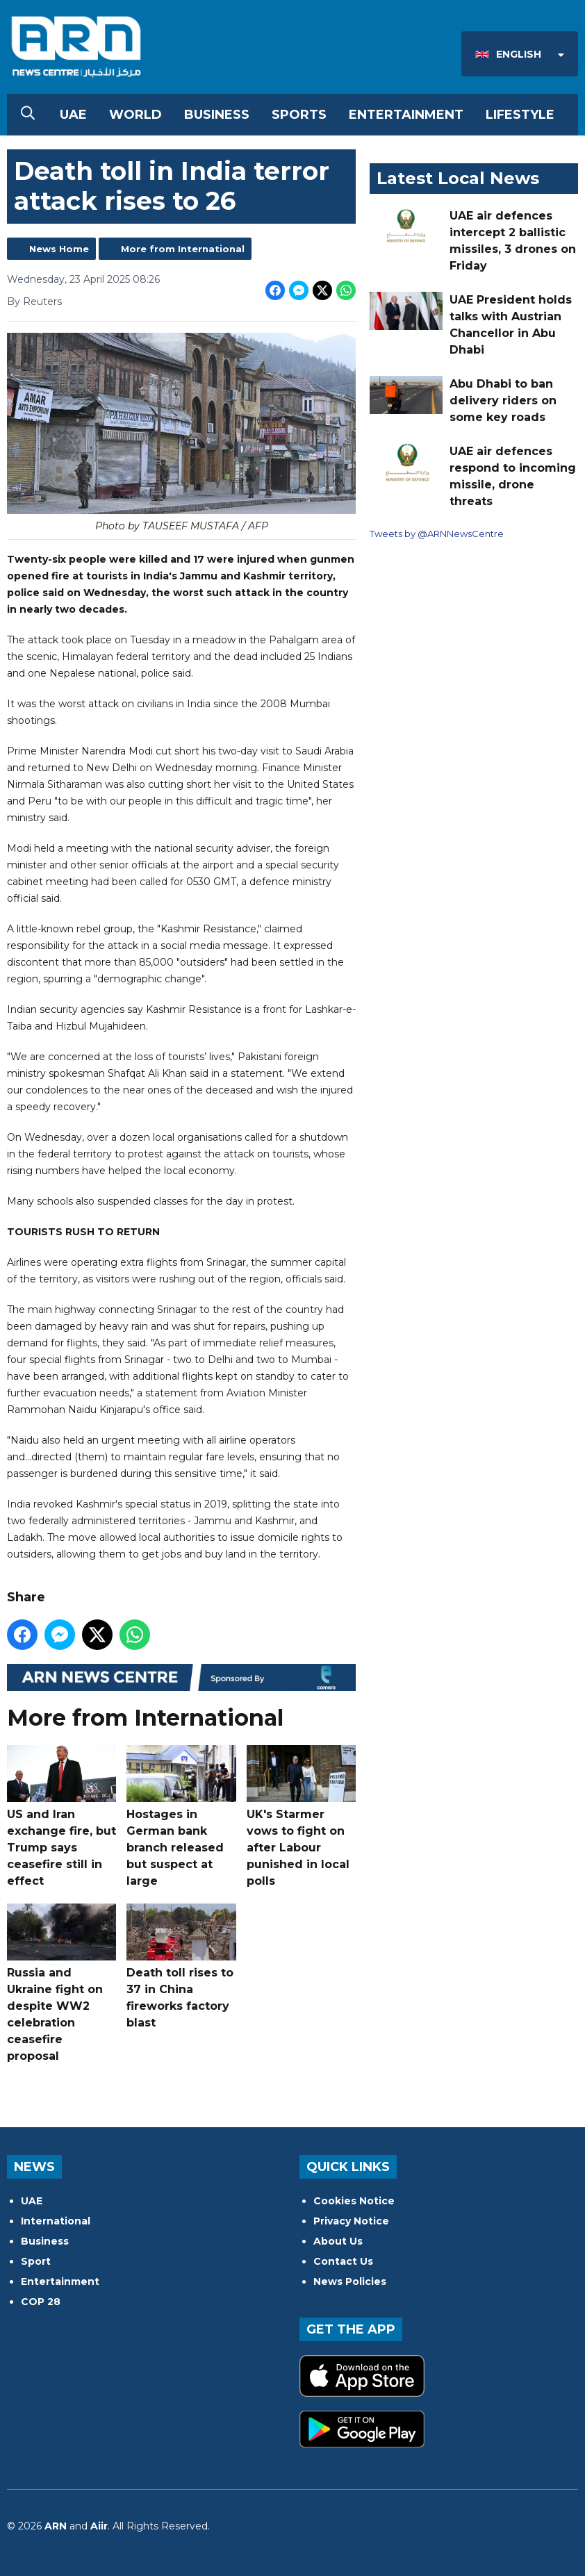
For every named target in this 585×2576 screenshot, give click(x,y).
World (135, 114)
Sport (36, 2261)
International (55, 2221)
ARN (55, 2526)
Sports (299, 114)
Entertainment (406, 114)
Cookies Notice (354, 2201)
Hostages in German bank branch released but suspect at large (181, 1816)
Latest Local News (458, 178)
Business (216, 114)
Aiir (99, 2526)
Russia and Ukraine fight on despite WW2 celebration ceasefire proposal (61, 1983)
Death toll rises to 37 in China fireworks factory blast (181, 1966)
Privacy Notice (351, 2221)
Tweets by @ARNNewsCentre (437, 533)
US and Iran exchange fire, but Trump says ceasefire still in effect (61, 1816)
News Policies (349, 2281)
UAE (73, 114)
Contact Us (343, 2261)
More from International (183, 248)
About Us (338, 2241)
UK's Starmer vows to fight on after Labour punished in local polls (301, 1816)
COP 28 (40, 2301)
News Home (59, 248)
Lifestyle (520, 114)
